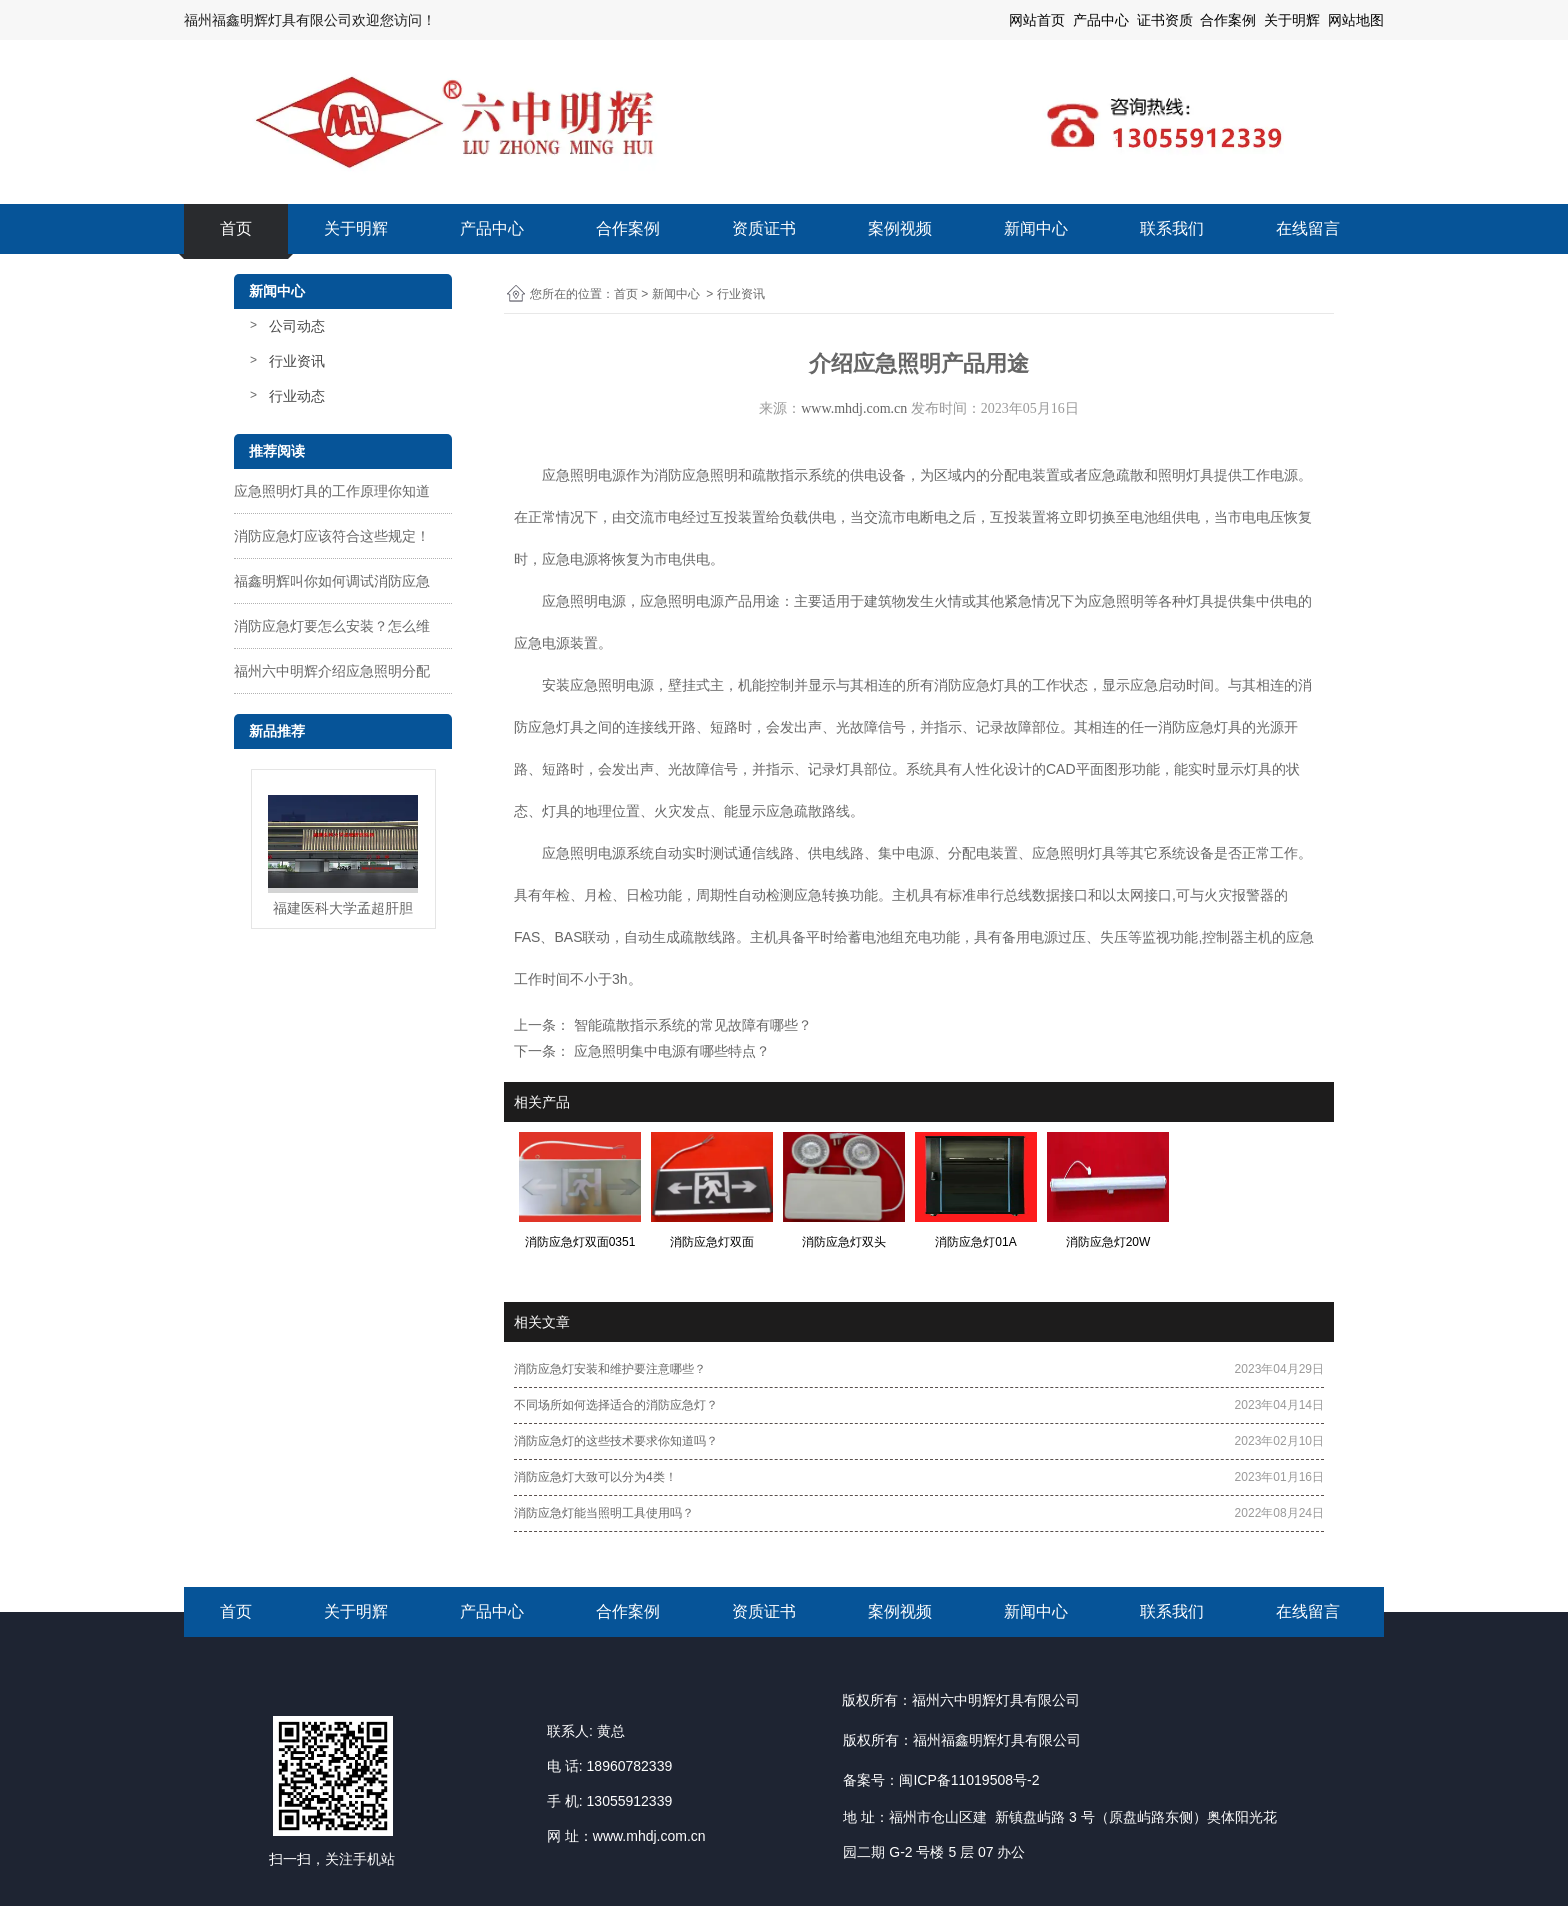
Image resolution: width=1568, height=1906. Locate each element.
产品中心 (492, 228)
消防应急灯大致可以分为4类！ (595, 1477)
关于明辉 (1292, 20)
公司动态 (297, 326)
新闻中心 (1036, 228)
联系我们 (1172, 228)
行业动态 (297, 396)
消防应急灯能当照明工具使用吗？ (604, 1513)
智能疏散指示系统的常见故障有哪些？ (691, 1025)
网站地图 (1356, 20)
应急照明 (710, 475)
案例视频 (900, 228)
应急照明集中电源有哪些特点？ (670, 1051)
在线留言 (1308, 228)
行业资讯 (297, 361)
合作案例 (628, 228)
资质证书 (764, 228)
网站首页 (1037, 20)
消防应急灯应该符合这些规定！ (332, 536)
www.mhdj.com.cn (854, 408)
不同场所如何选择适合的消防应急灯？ (616, 1405)
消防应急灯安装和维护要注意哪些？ (610, 1369)
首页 (236, 228)
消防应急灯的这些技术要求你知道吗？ (616, 1441)
